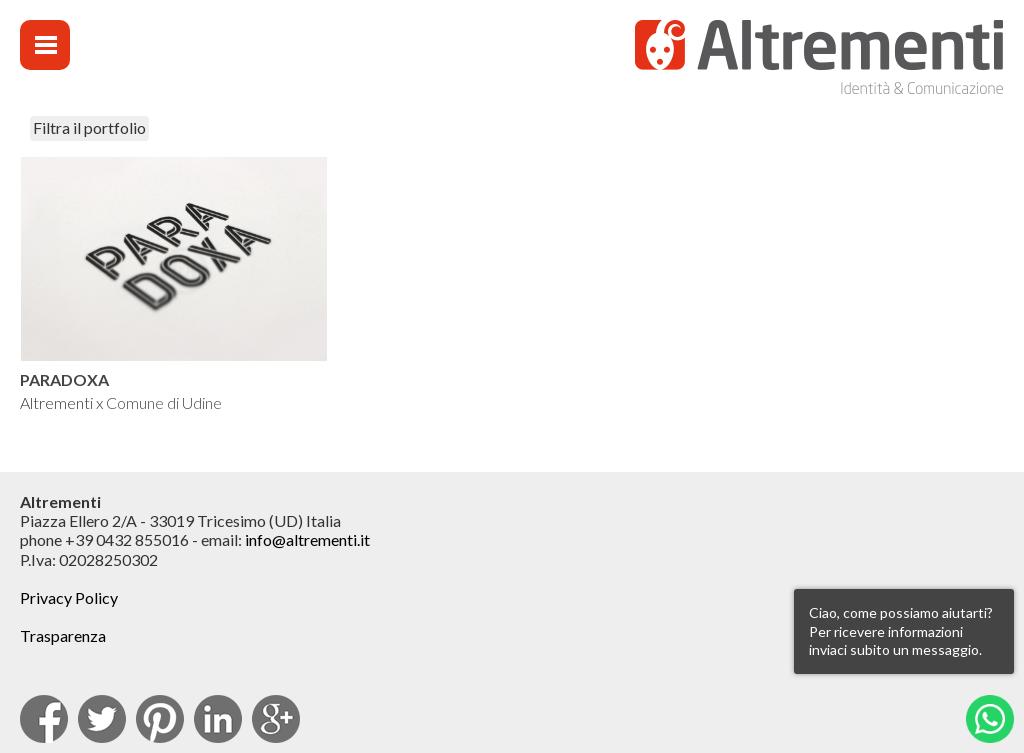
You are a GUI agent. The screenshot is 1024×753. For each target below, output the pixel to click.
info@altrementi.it (307, 539)
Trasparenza (63, 635)
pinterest (160, 719)
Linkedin (218, 719)
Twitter (102, 719)
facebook (44, 719)
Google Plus (276, 719)
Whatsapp (990, 719)
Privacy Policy (69, 597)
